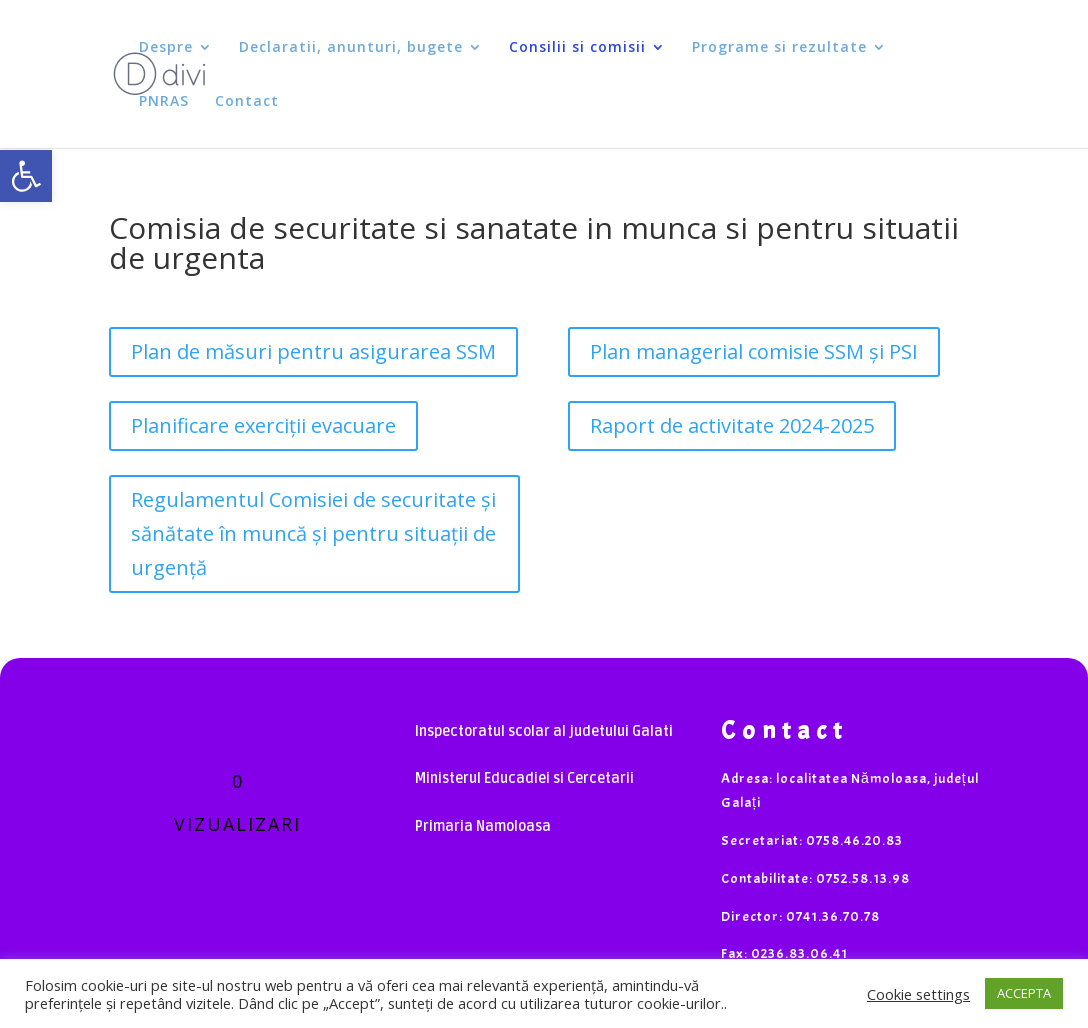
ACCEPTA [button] (1024, 993)
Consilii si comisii (577, 48)
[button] (26, 176)
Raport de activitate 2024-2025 (732, 425)
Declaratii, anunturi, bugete (351, 48)
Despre (166, 48)
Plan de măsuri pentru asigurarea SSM (313, 351)
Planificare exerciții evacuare (263, 425)
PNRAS (164, 102)
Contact (247, 102)
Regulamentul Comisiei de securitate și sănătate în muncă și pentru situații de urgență (313, 533)
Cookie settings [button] (918, 994)
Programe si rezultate (779, 48)
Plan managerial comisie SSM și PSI (754, 351)
